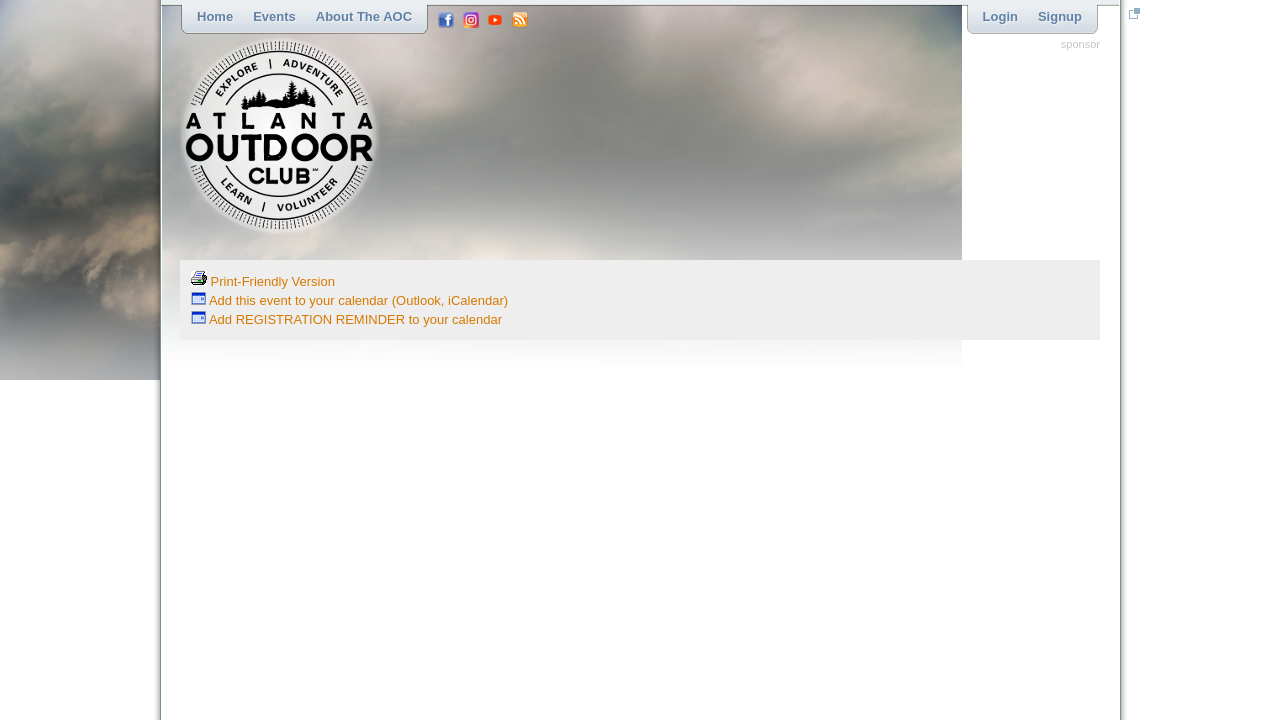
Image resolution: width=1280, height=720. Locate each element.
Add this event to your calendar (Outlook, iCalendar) (349, 300)
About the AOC (364, 16)
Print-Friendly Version (263, 281)
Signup (1060, 16)
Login (1000, 16)
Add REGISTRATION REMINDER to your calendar (346, 319)
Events (274, 16)
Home (215, 16)
